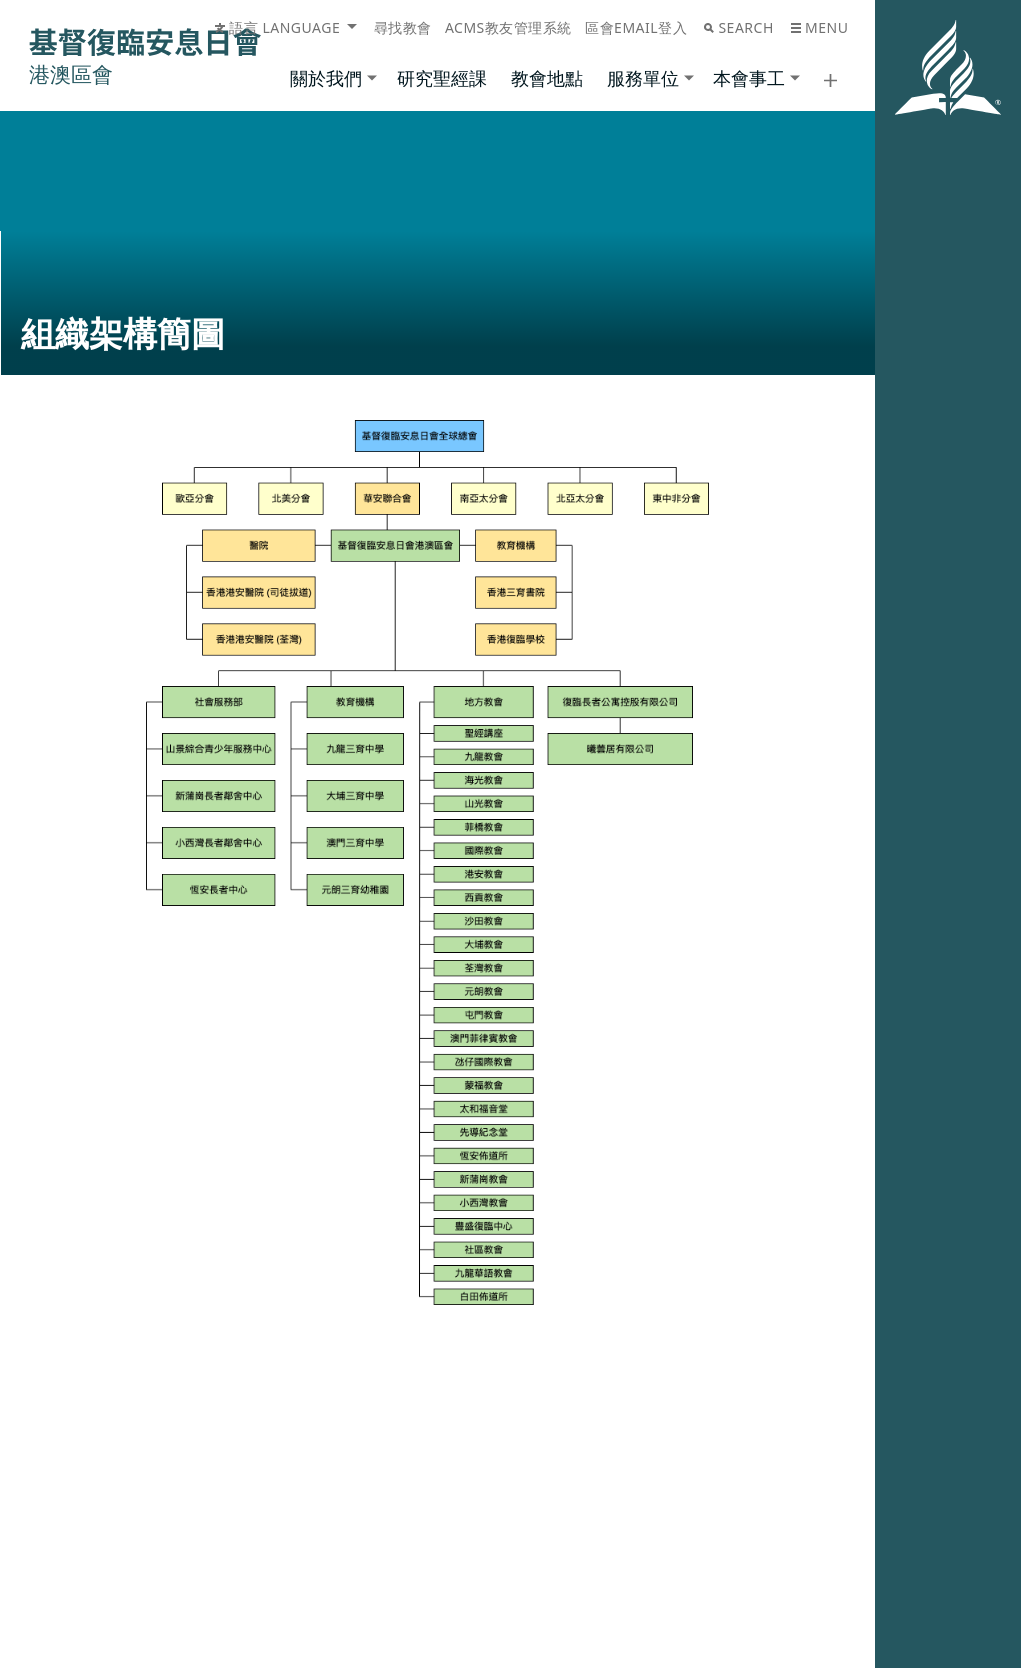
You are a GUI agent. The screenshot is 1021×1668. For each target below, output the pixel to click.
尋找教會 (403, 27)
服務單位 (643, 78)
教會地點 (547, 78)
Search (738, 27)
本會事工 (749, 78)
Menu (819, 27)
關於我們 (326, 78)
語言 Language (277, 27)
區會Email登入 (636, 27)
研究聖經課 (442, 78)
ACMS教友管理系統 (508, 27)
